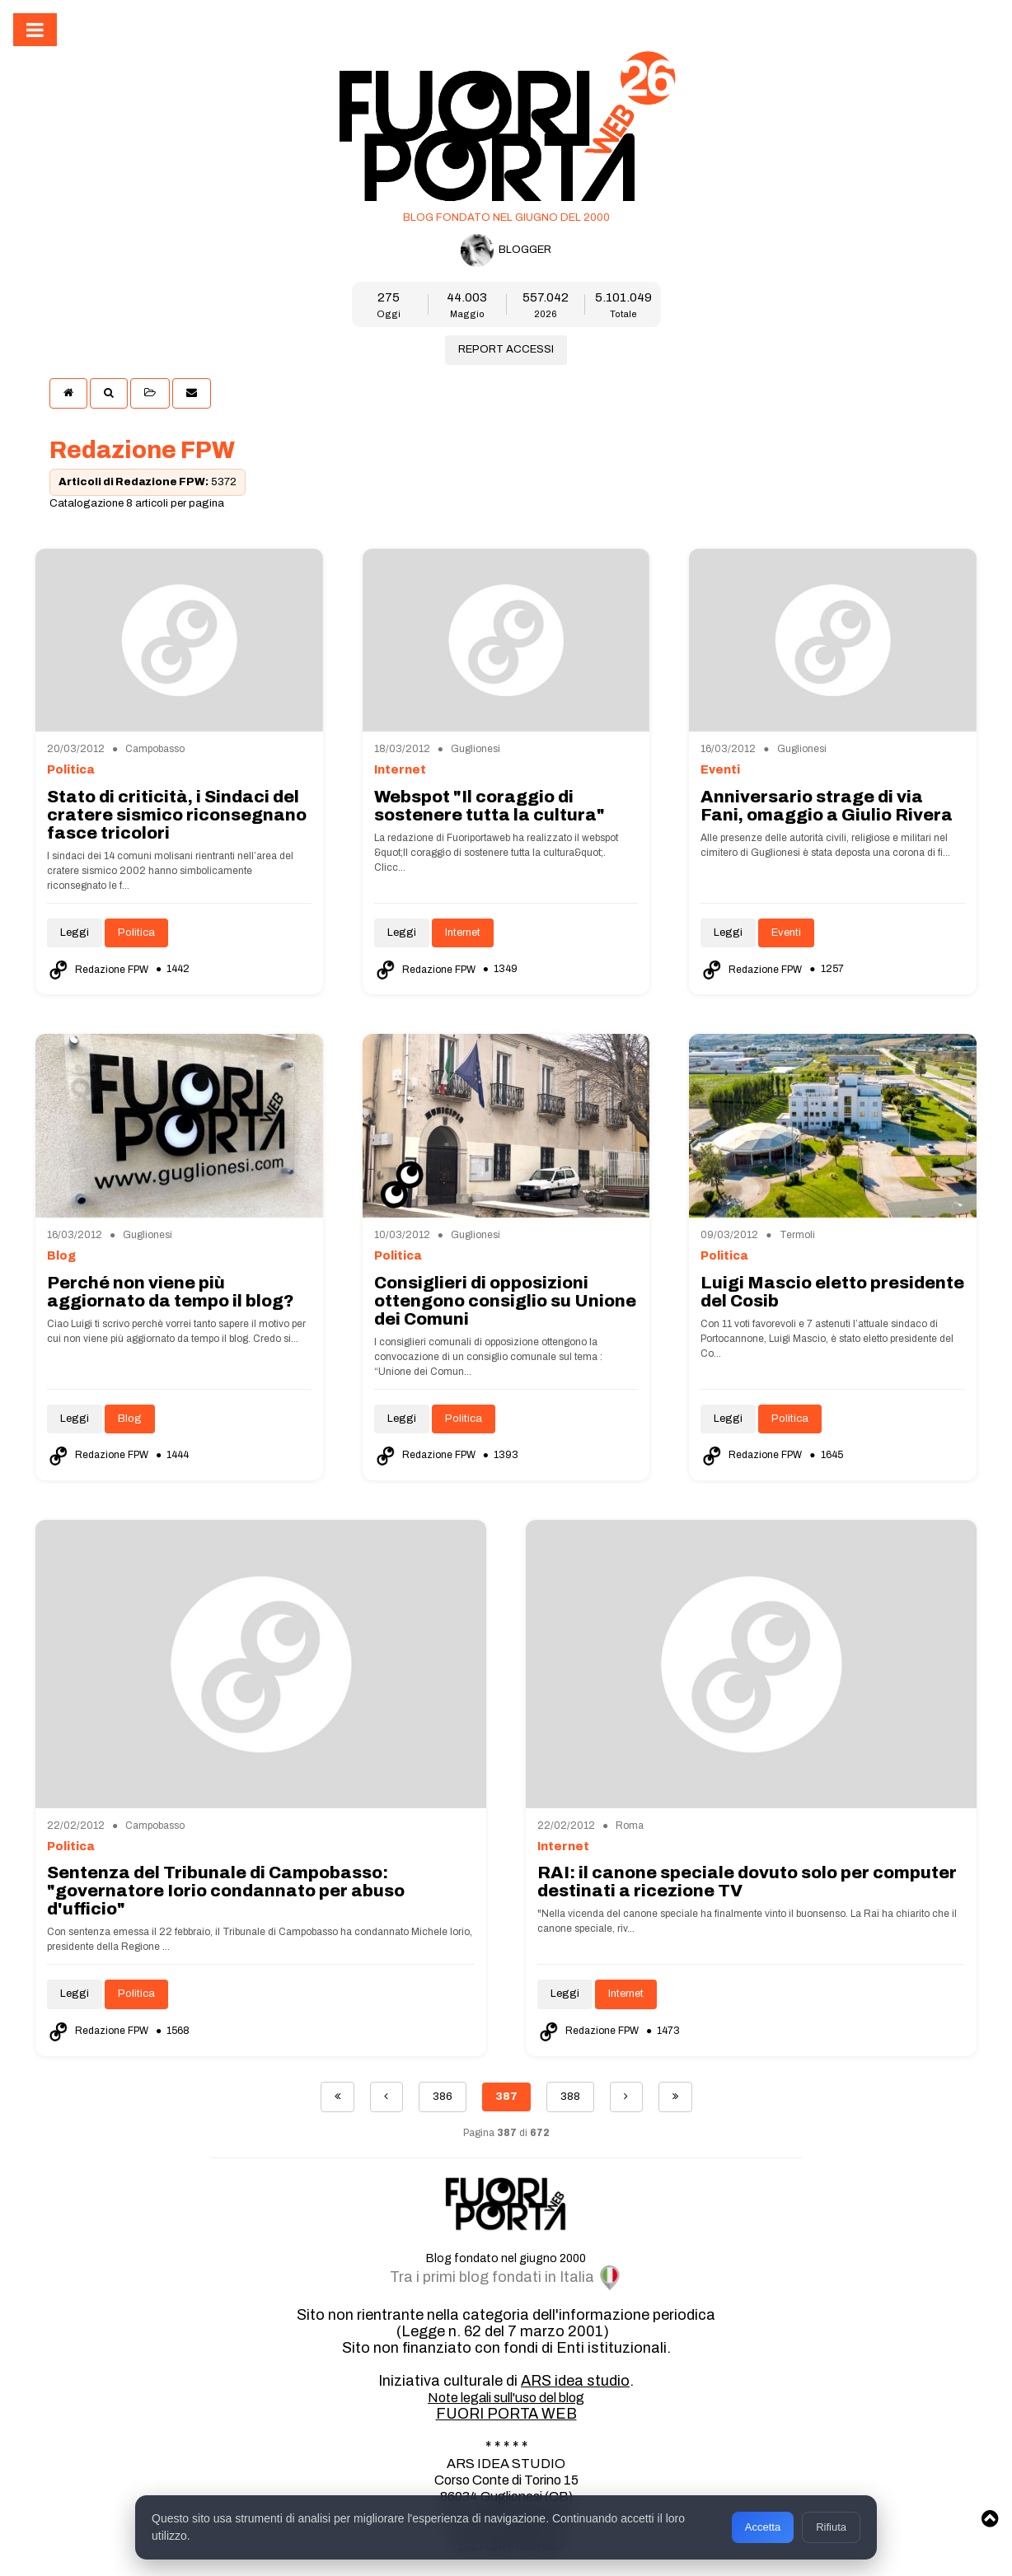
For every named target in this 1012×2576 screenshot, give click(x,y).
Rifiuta (831, 2527)
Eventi (786, 932)
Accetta (762, 2527)
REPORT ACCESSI (506, 349)
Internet (462, 932)
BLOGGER (506, 250)
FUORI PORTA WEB (506, 2413)
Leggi (74, 932)
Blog (130, 1418)
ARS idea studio (575, 2381)
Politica (136, 932)
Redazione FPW (99, 969)
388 (570, 2096)
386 (442, 2096)
